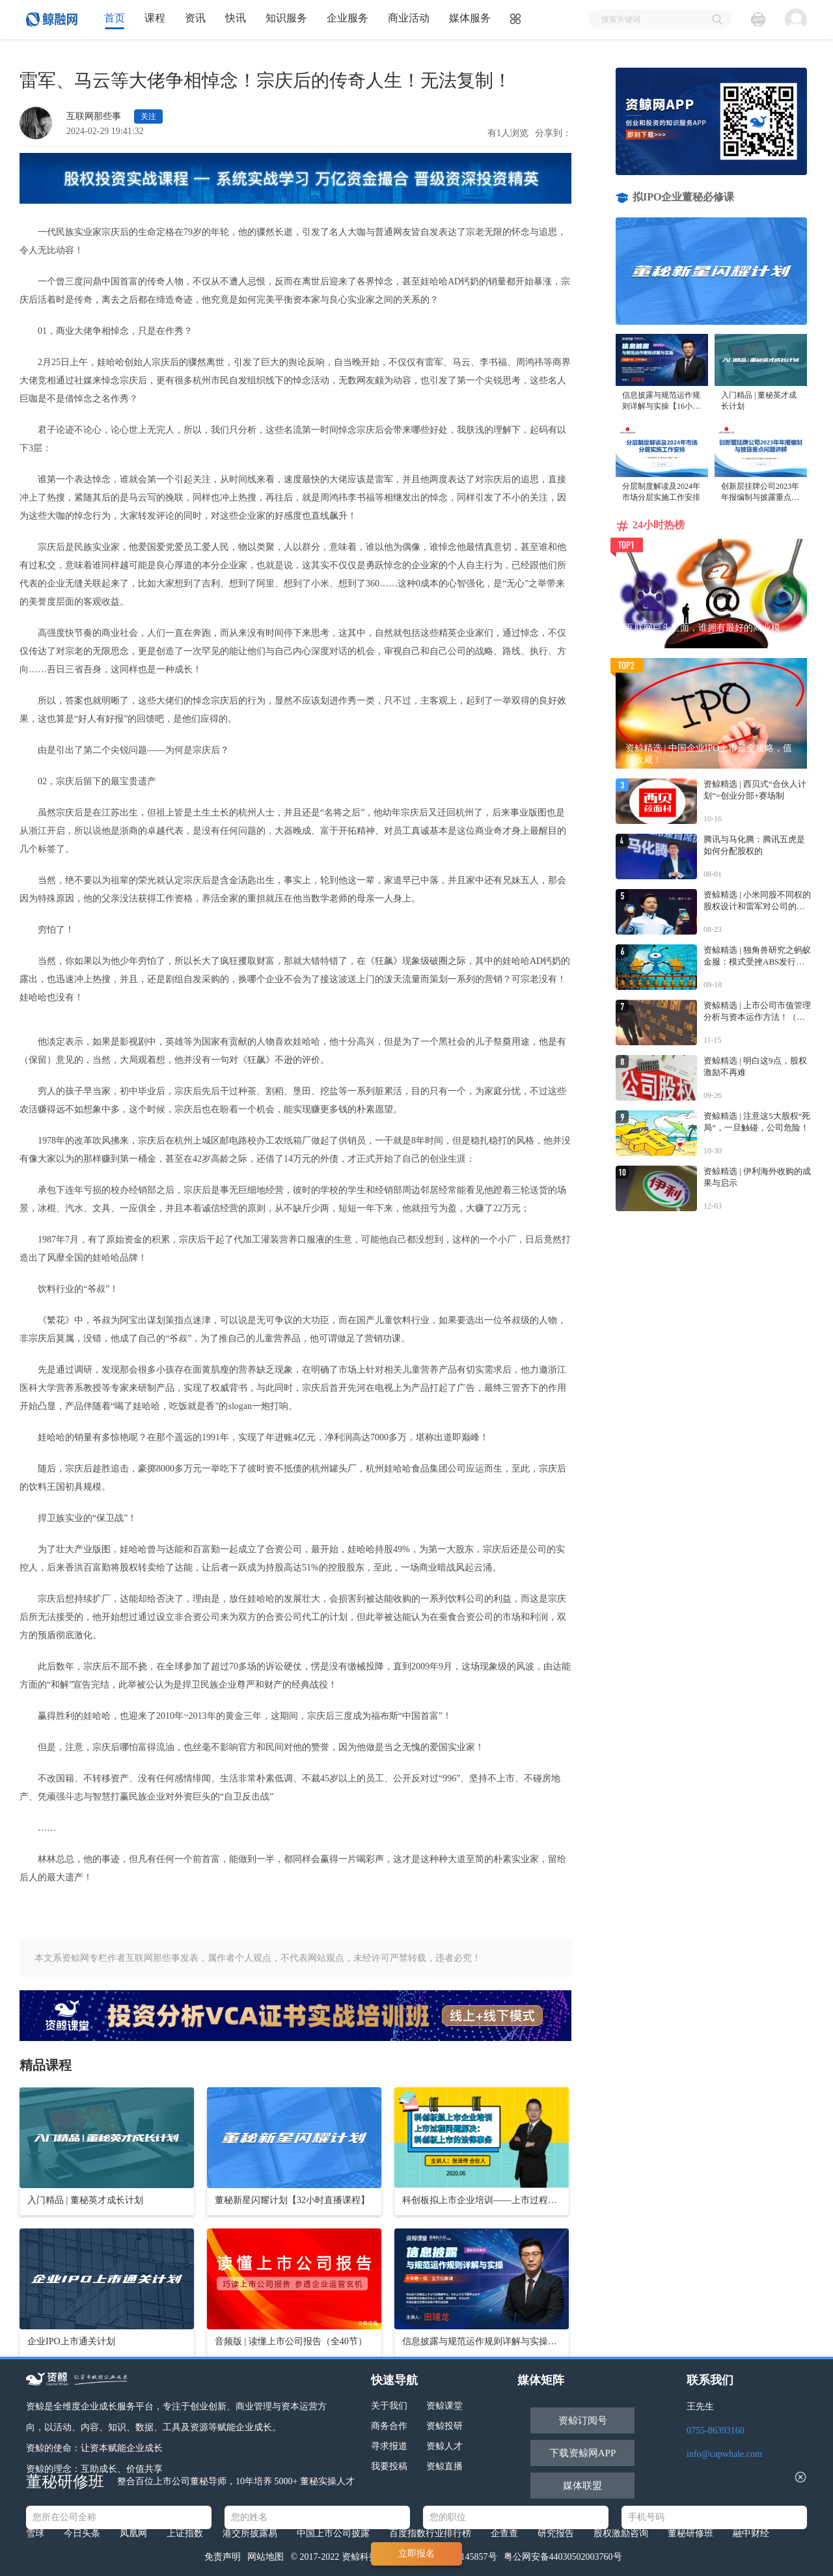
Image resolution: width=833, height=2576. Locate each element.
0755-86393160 (715, 2430)
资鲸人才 (444, 2446)
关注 (148, 116)
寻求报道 (389, 2446)
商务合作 (389, 2426)
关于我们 (389, 2406)
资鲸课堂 (444, 2406)
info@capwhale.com (724, 2454)
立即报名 (416, 2553)
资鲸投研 (444, 2426)
